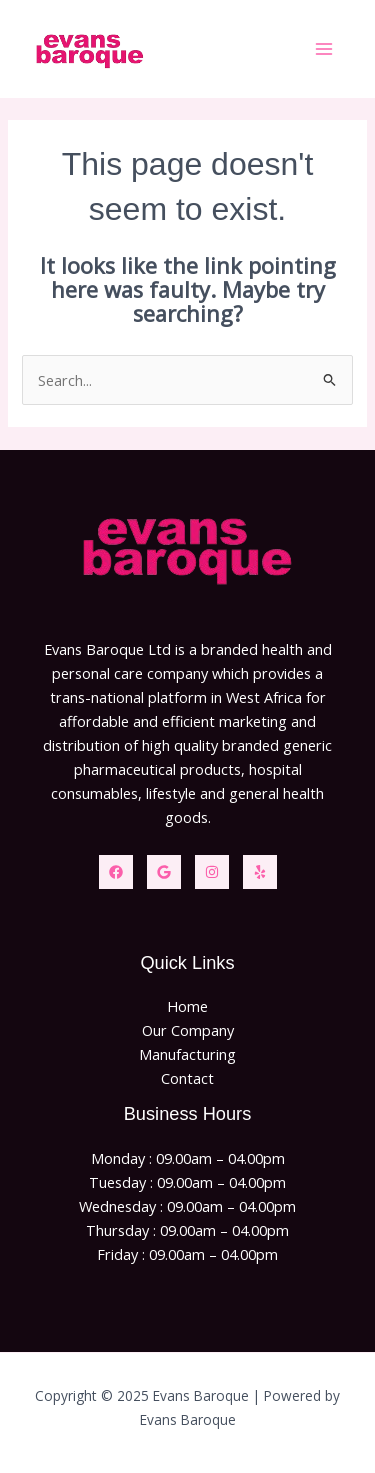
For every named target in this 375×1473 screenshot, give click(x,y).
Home (187, 1006)
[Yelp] (260, 872)
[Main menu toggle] (324, 49)
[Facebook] (116, 872)
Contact (187, 1078)
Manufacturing (187, 1054)
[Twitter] (164, 872)
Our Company (188, 1030)
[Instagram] (212, 872)
